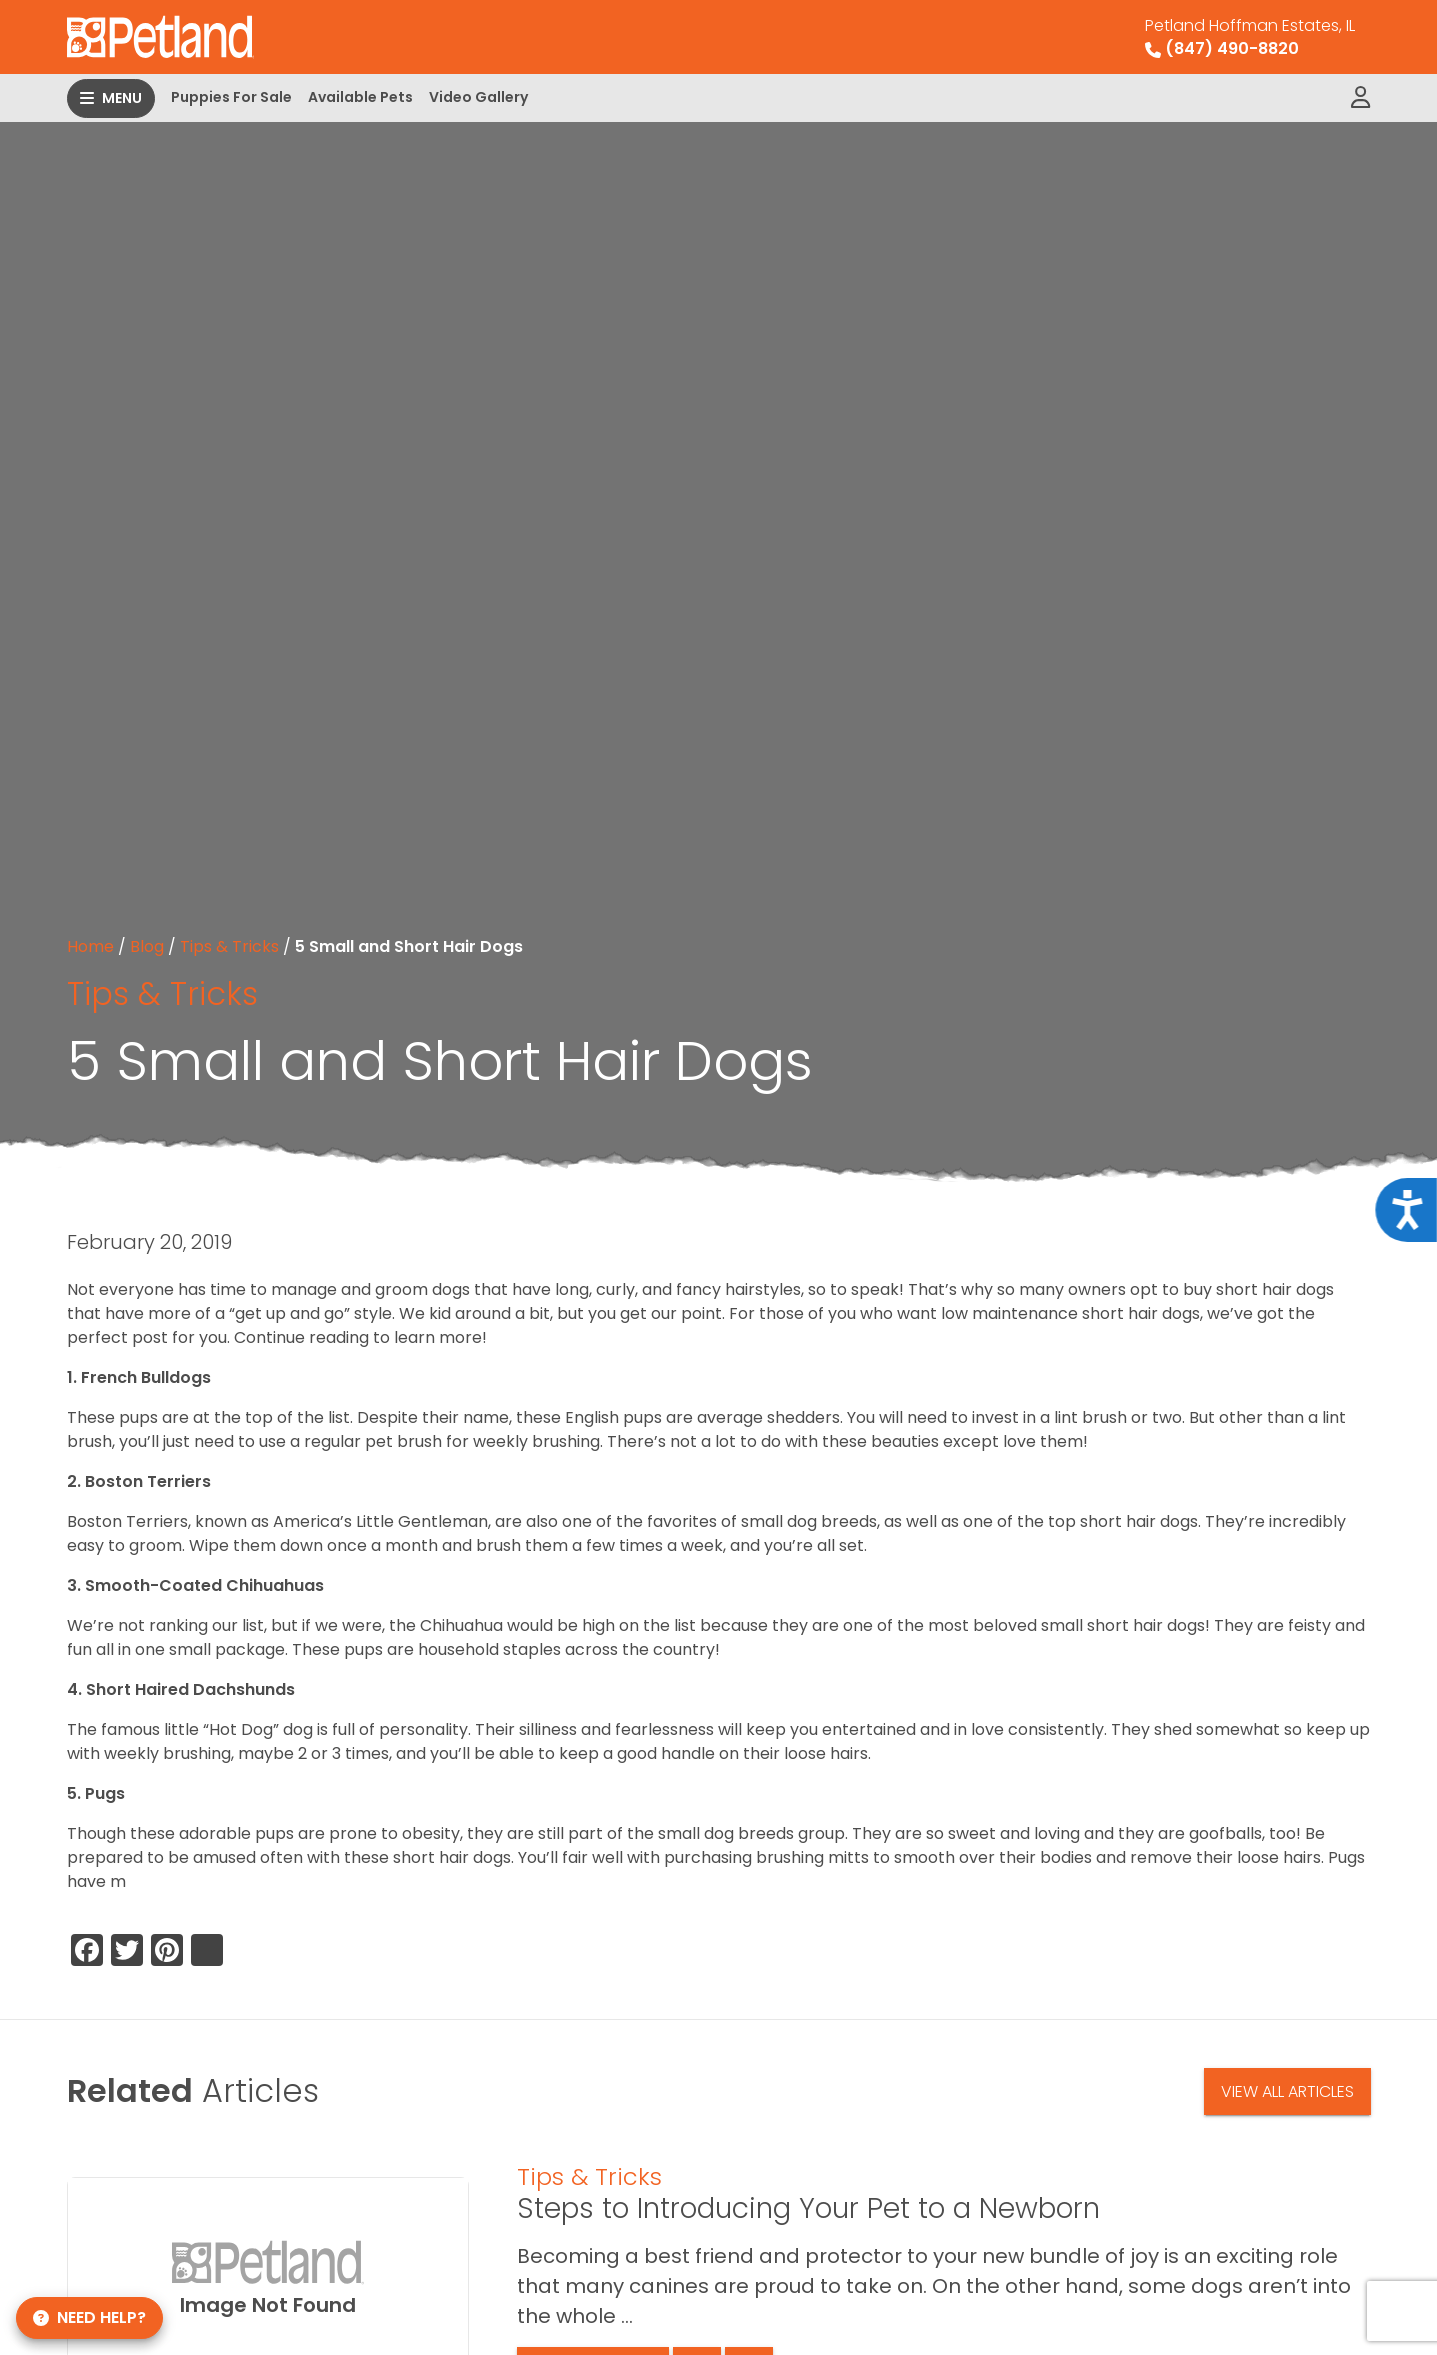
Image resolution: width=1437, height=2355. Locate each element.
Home (90, 946)
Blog (147, 946)
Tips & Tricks (229, 946)
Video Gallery (478, 97)
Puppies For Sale (231, 97)
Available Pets (360, 97)
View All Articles (1287, 2091)
